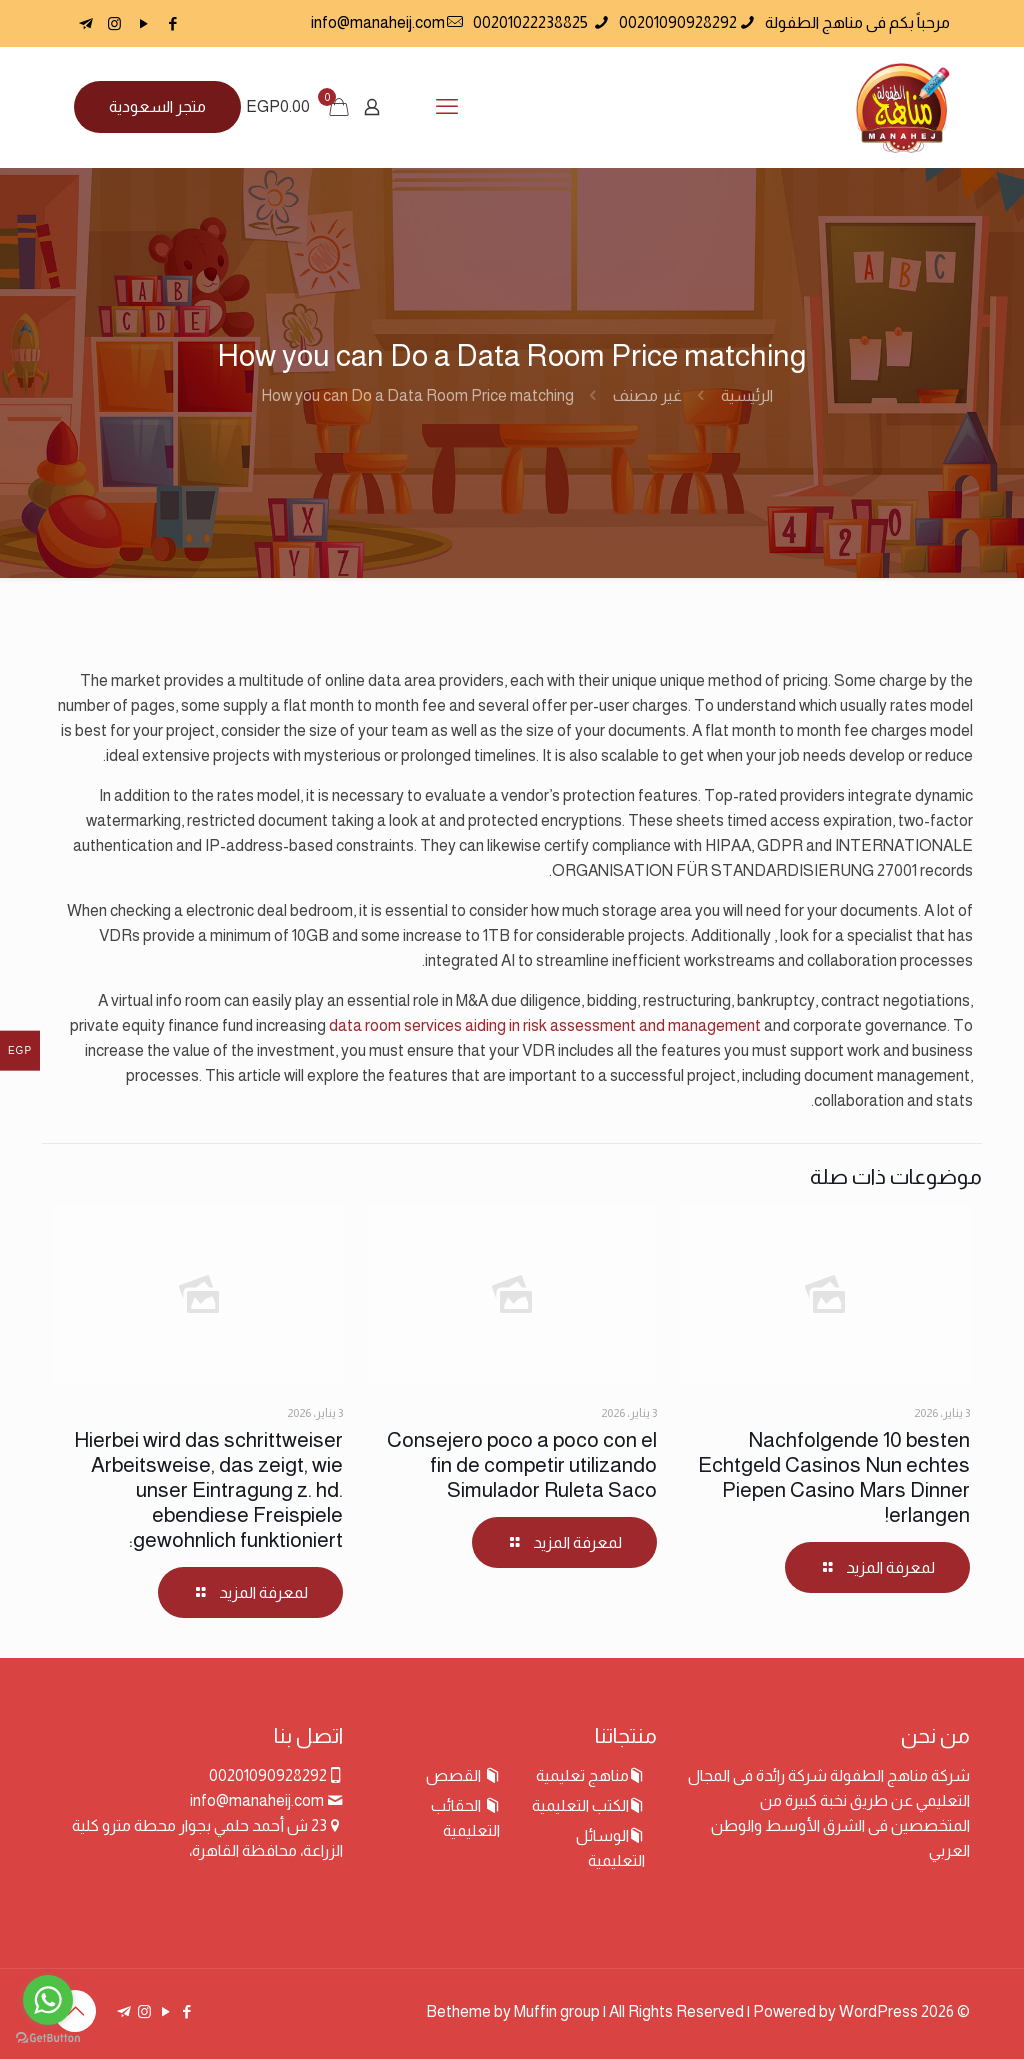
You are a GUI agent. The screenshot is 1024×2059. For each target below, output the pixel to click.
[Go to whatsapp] (48, 2000)
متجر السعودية (157, 106)
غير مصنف (647, 395)
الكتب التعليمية (580, 1805)
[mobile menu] (447, 107)
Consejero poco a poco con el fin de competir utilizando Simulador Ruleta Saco (522, 1464)
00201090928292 (268, 1775)
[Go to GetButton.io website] (48, 2038)
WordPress (878, 2011)
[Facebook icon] (172, 23)
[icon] (85, 23)
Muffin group (557, 2011)
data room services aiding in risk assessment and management (545, 1025)
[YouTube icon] (143, 23)
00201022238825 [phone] (532, 22)
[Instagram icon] (114, 23)
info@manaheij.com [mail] (378, 22)
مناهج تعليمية (582, 1775)
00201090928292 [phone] (678, 22)
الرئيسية (747, 395)
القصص (455, 1775)
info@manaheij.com (257, 1800)
